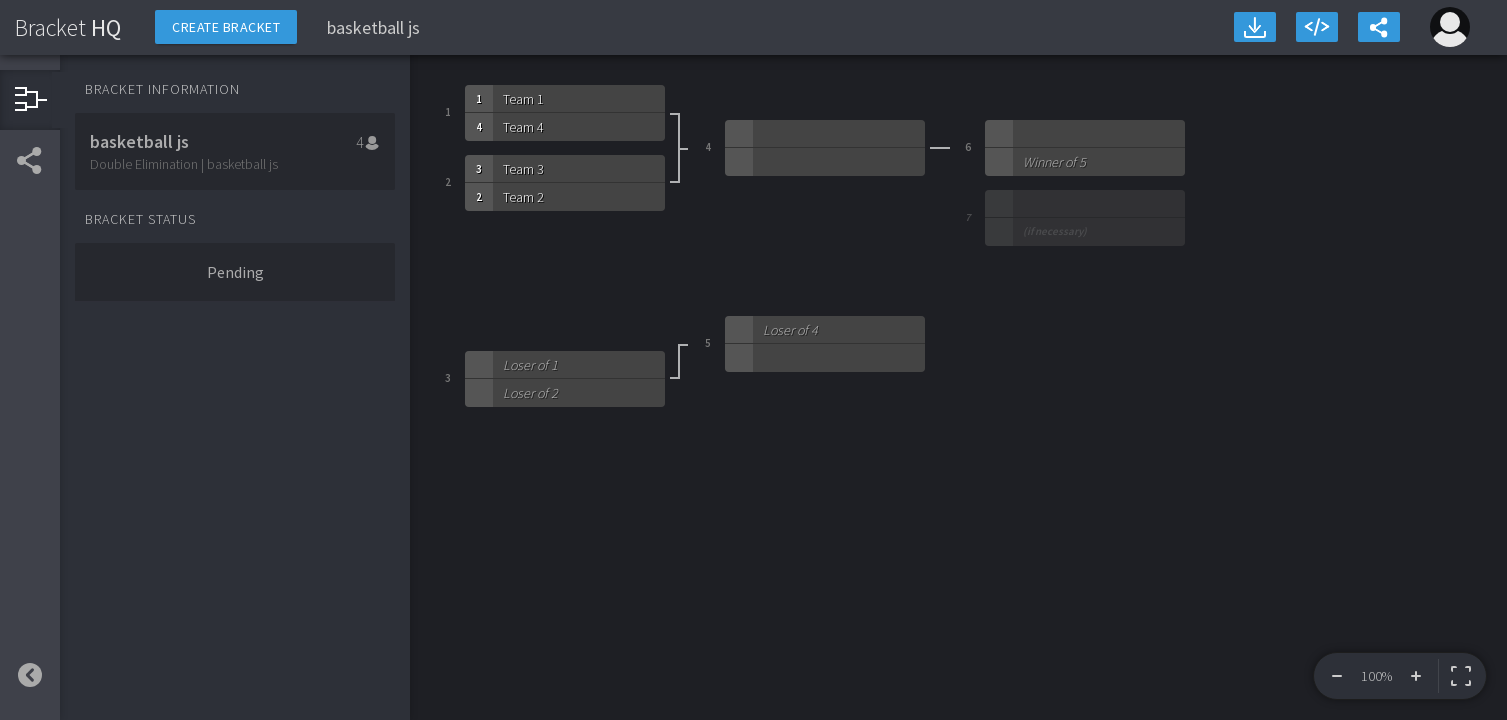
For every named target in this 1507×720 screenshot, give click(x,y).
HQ (68, 27)
